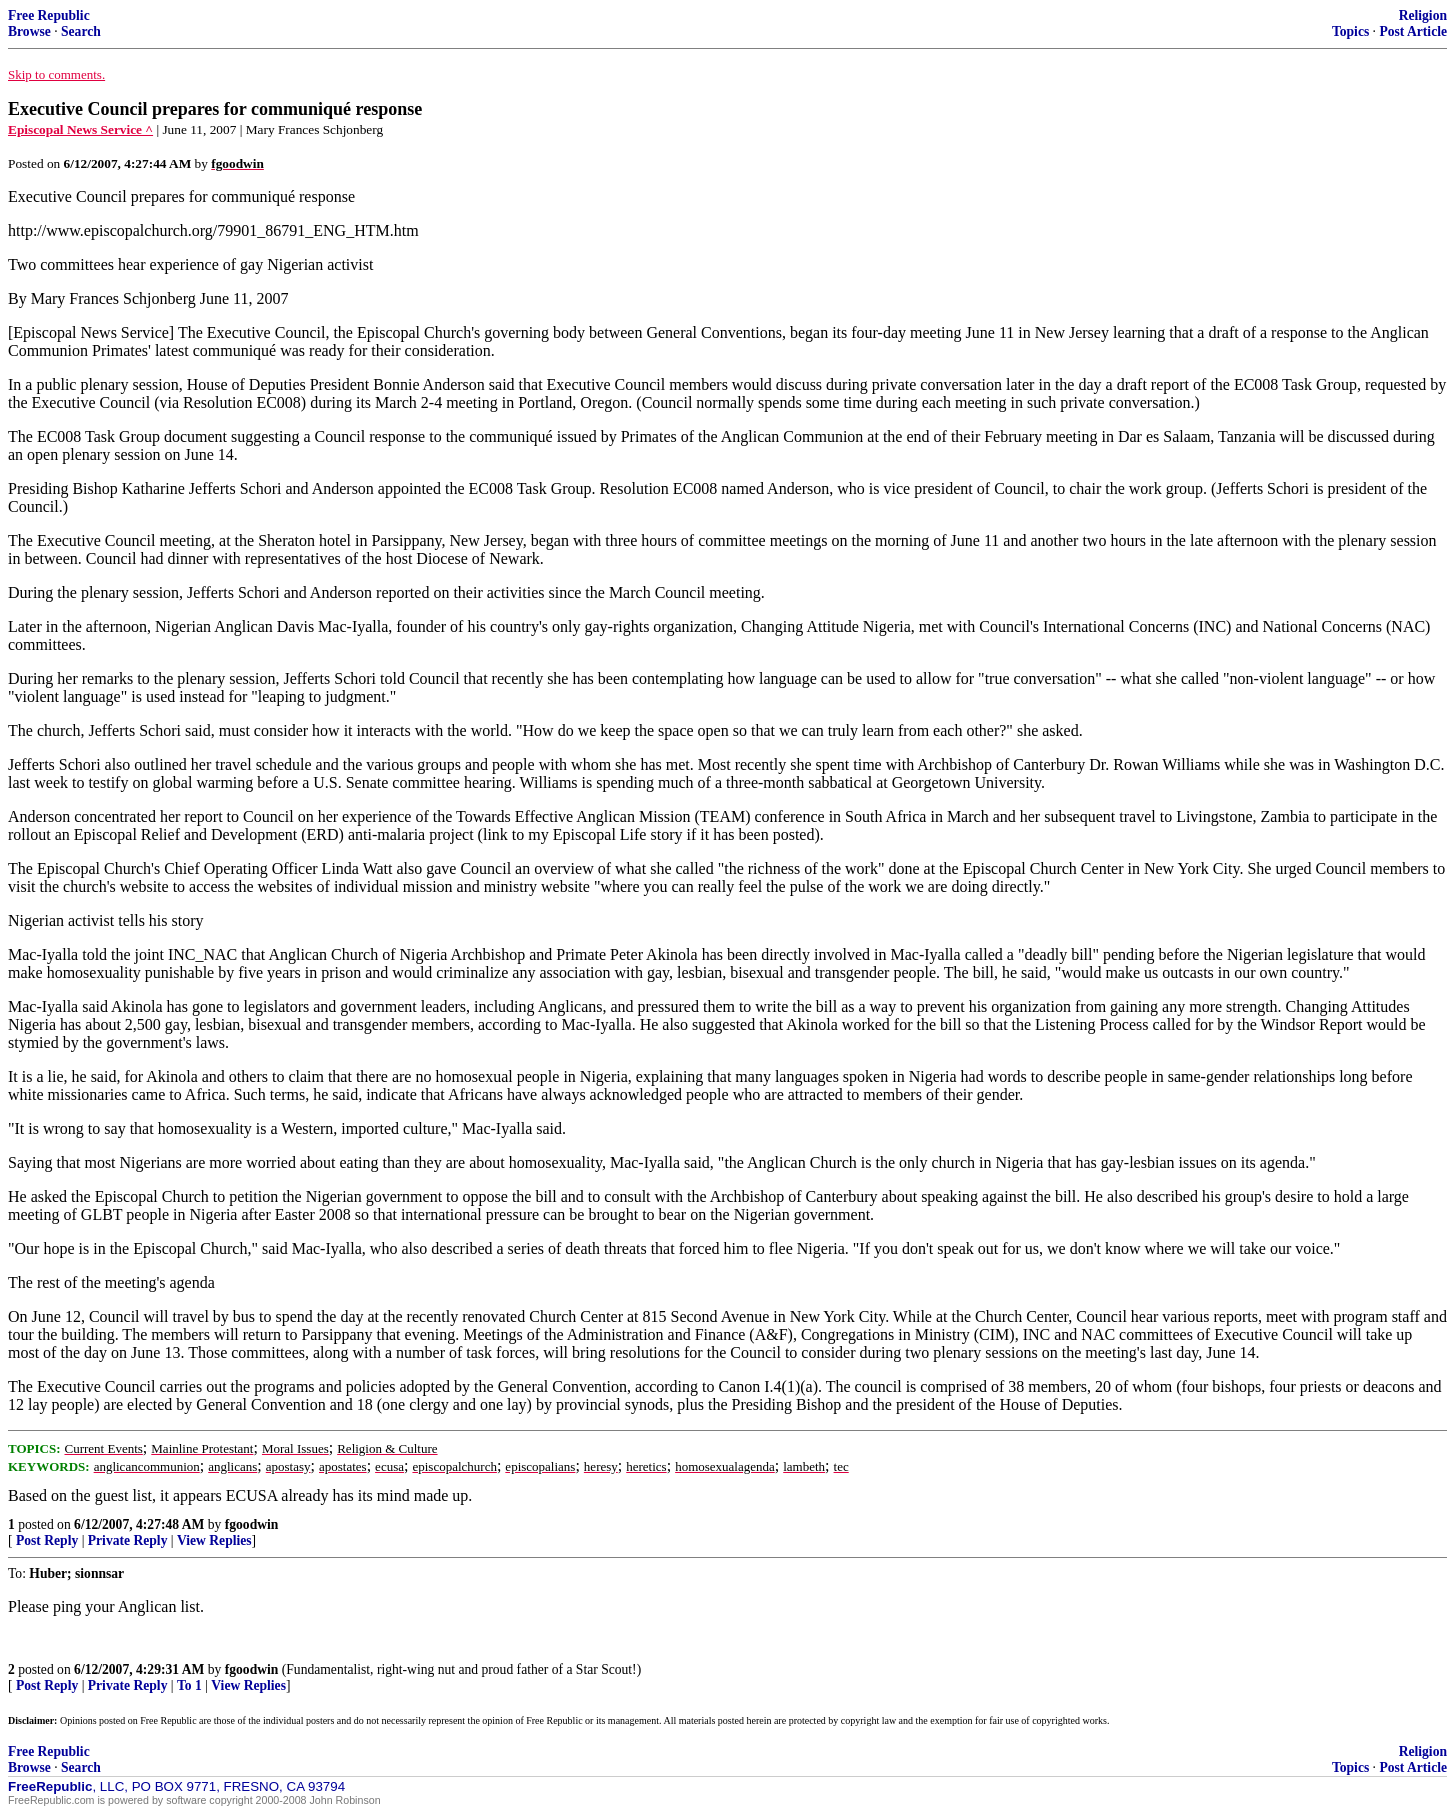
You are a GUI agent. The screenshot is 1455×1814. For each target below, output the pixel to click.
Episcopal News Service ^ (80, 129)
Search (81, 31)
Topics (1350, 31)
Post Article (1413, 31)
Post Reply (47, 1540)
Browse (29, 31)
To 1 (189, 1685)
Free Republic (49, 15)
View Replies (214, 1540)
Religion (1423, 15)
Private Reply (128, 1540)
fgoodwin (252, 1524)
